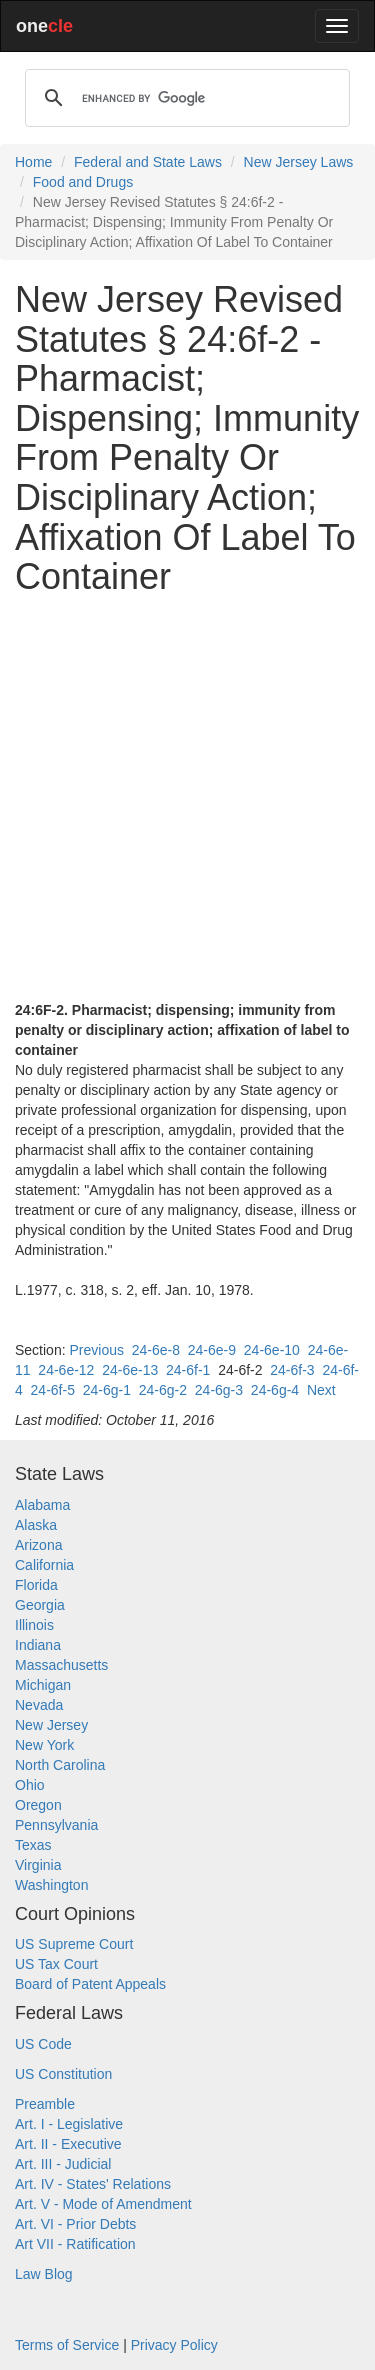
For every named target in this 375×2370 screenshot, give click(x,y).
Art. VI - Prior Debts (75, 2224)
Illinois (34, 1625)
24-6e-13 (130, 1370)
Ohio (30, 1785)
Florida (36, 1585)
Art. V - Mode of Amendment (103, 2204)
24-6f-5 (53, 1390)
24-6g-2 (163, 1390)
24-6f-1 (188, 1370)
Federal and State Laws (148, 162)
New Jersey (51, 1725)
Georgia (40, 1605)
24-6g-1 (107, 1390)
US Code (43, 2044)
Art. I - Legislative (69, 2124)
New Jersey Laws (299, 162)
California (44, 1565)
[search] (184, 98)
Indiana (38, 1645)
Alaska (36, 1525)
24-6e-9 (212, 1350)
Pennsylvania (56, 1825)
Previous (96, 1350)
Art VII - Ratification (75, 2244)
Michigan (43, 1685)
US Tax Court (56, 1964)
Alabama (42, 1505)
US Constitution (63, 2074)
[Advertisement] (187, 798)
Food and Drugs (83, 182)
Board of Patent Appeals (90, 1984)
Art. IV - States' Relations (93, 2184)
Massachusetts (61, 1665)
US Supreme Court (74, 1944)
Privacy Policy (174, 2345)
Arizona (38, 1545)
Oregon (38, 1805)
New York (44, 1745)
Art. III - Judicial (63, 2164)
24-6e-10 (272, 1350)
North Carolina (60, 1765)
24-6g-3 (219, 1390)
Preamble (45, 2104)
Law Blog (44, 2274)
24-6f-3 (292, 1370)
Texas (33, 1845)
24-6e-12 (66, 1370)
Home (33, 162)
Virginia (38, 1865)
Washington (51, 1885)
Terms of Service (67, 2345)
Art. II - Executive (68, 2144)
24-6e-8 (156, 1350)
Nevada (39, 1705)
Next (321, 1390)
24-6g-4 (275, 1390)
